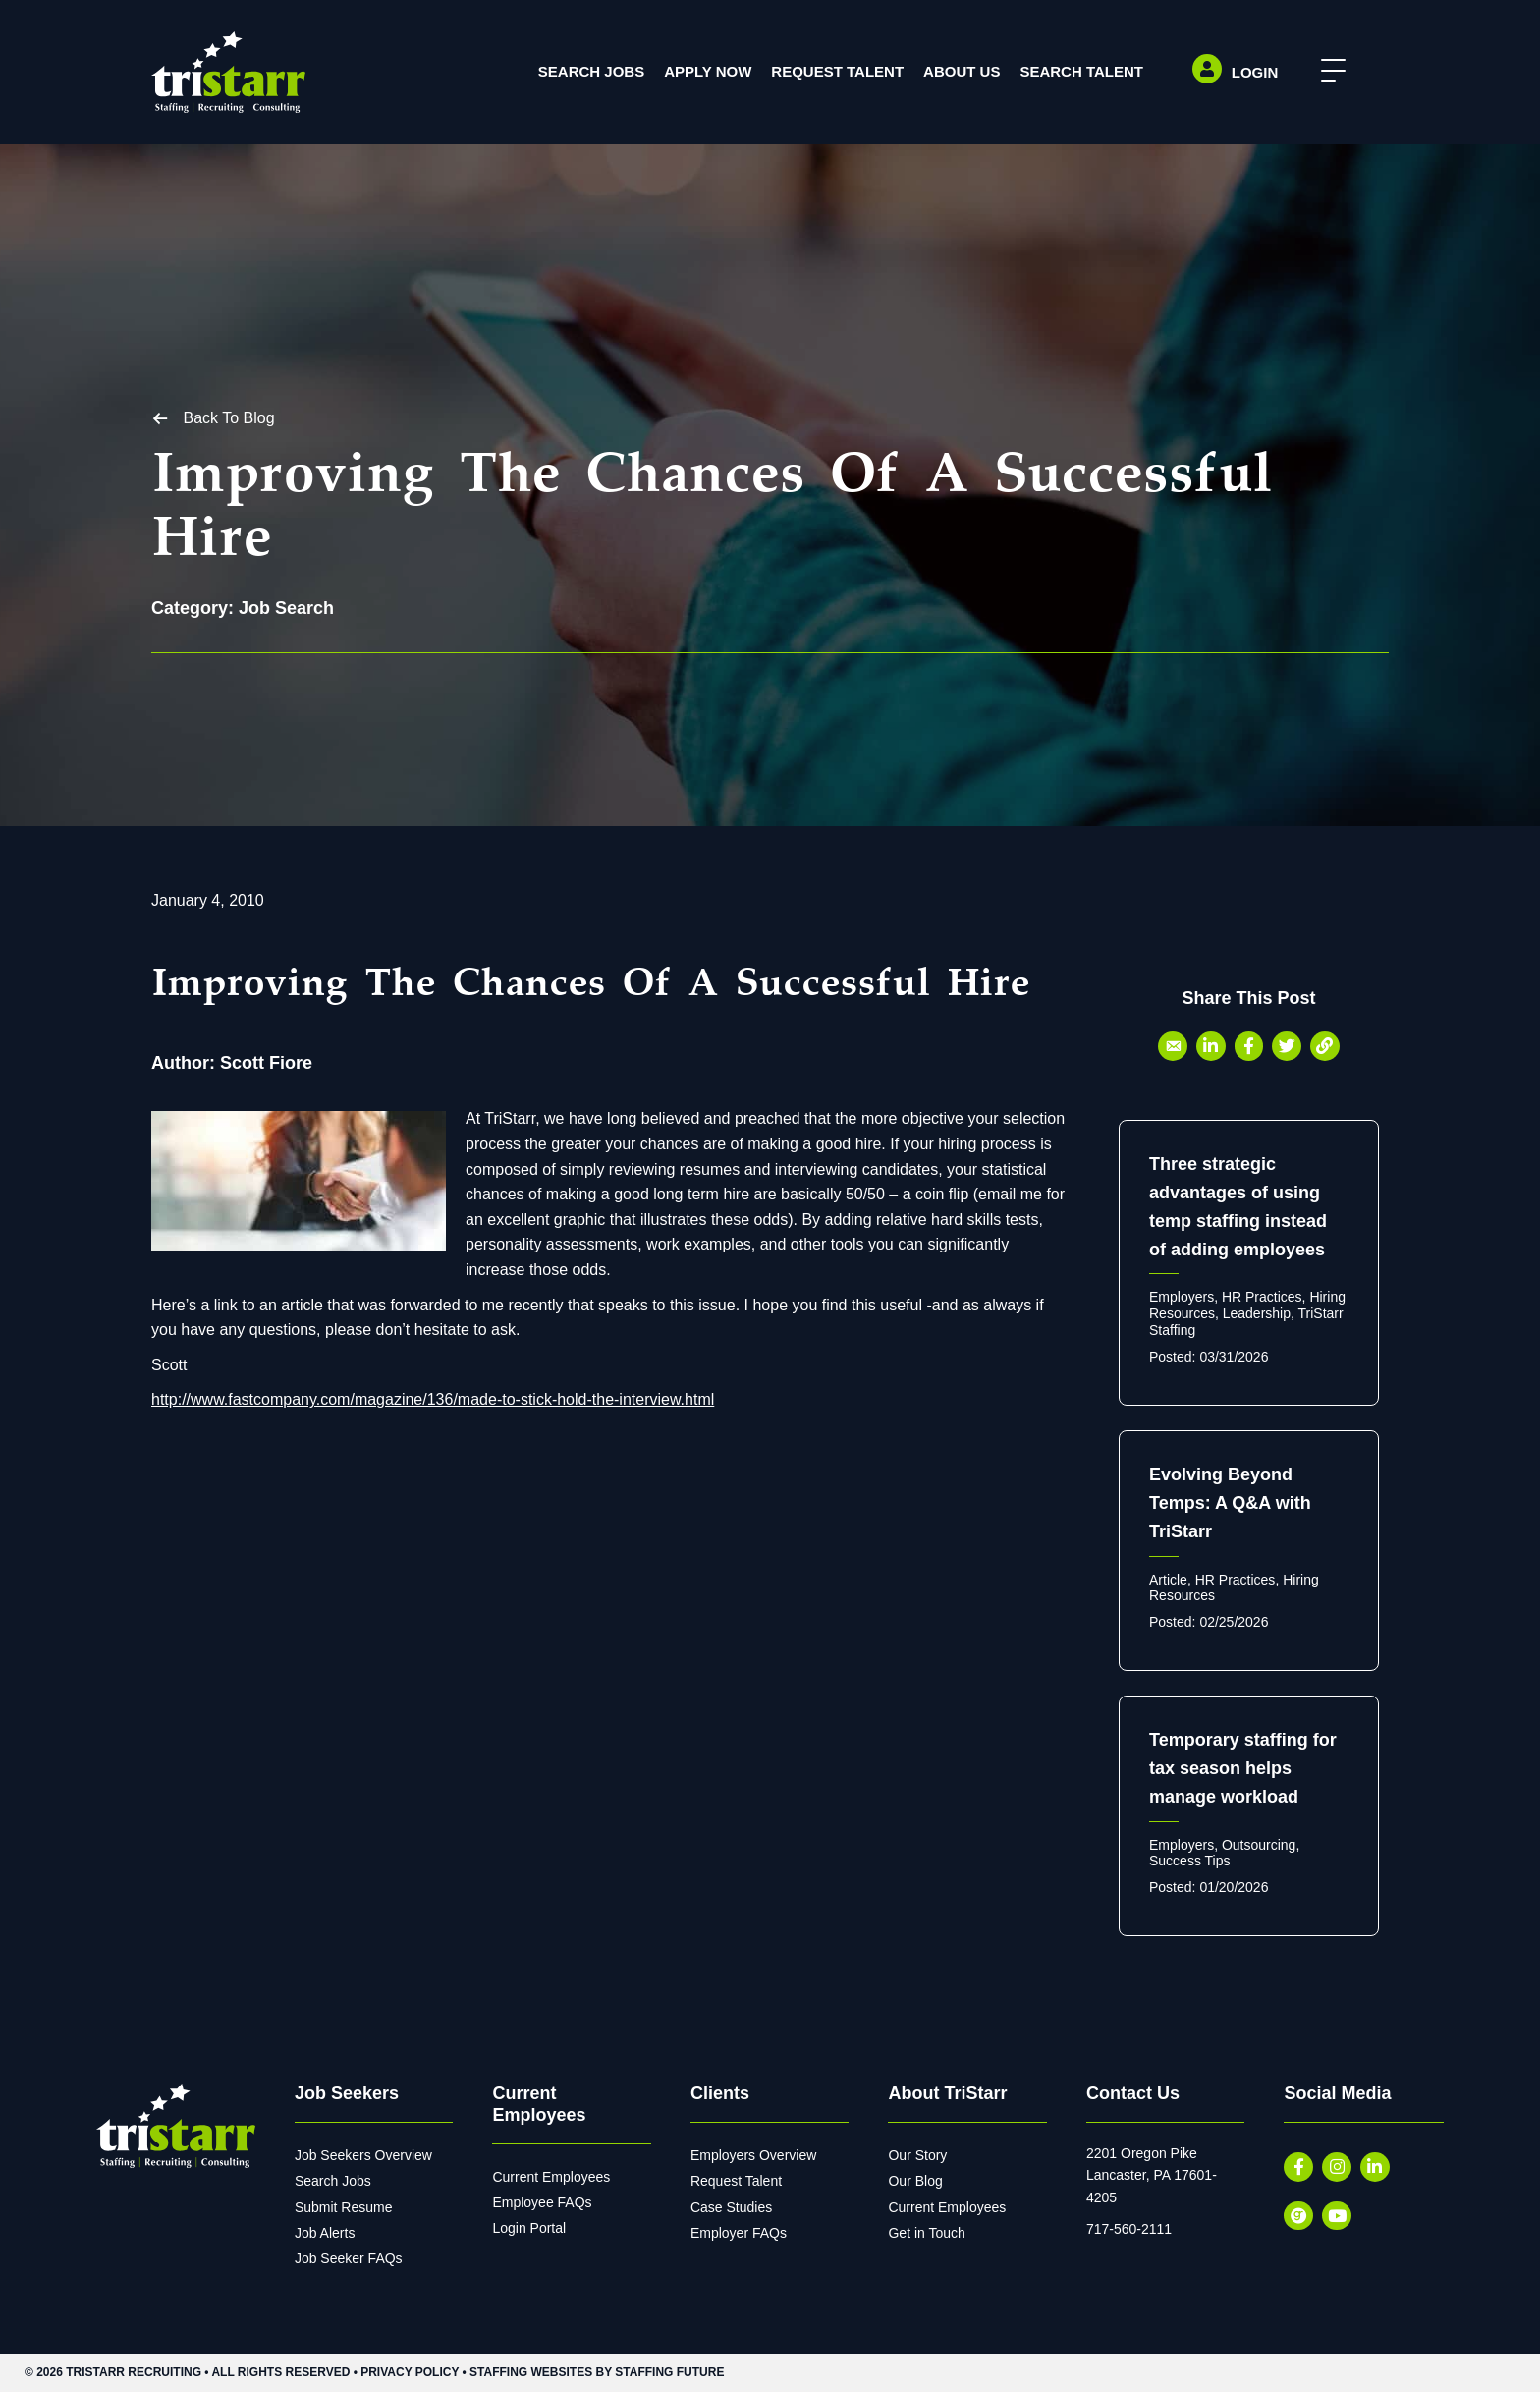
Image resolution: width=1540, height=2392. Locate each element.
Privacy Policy (409, 2372)
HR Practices (1262, 1298)
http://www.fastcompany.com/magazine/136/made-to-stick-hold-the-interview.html (432, 1400)
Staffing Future (669, 2372)
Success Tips (1189, 1861)
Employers (1181, 1298)
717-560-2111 (1129, 2229)
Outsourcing (1258, 1845)
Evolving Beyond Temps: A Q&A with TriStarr (1230, 1503)
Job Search (286, 608)
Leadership (1257, 1313)
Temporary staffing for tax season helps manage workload (1243, 1768)
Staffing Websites (530, 2372)
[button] (1328, 71)
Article (1168, 1579)
